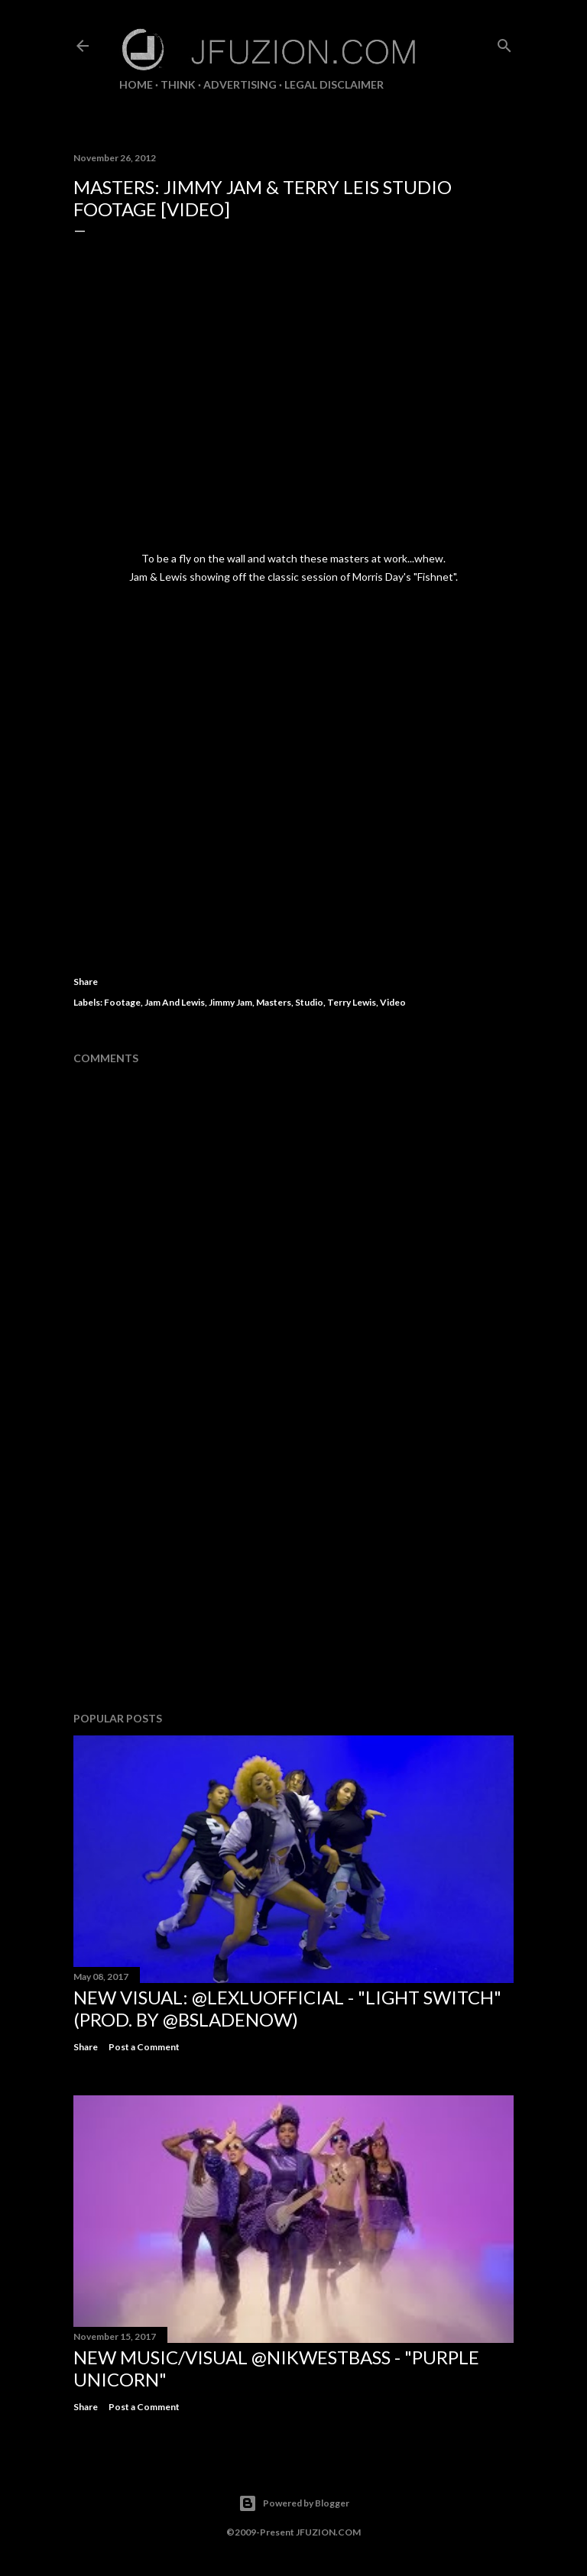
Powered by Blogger (293, 2503)
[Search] (504, 42)
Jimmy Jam (230, 1002)
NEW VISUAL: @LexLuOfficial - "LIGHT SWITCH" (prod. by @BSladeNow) (287, 2008)
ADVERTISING (240, 84)
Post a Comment (144, 2047)
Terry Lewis (351, 1002)
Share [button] (85, 981)
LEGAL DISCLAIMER (334, 84)
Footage (122, 1002)
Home (136, 84)
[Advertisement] (293, 1567)
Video (393, 1002)
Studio (309, 1002)
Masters (273, 1002)
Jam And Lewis (174, 1002)
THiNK (178, 84)
